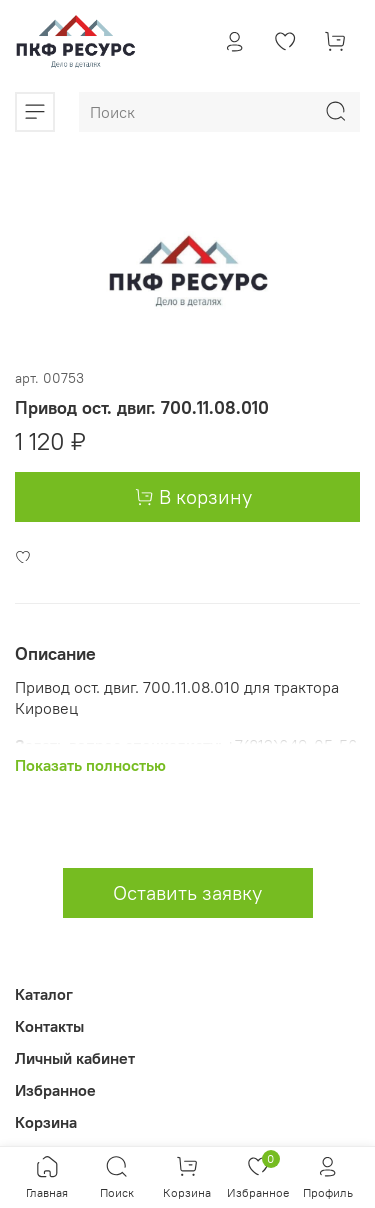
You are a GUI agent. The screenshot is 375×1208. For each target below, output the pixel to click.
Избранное (55, 1090)
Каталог (44, 994)
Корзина (46, 1122)
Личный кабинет (75, 1058)
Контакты (49, 1026)
